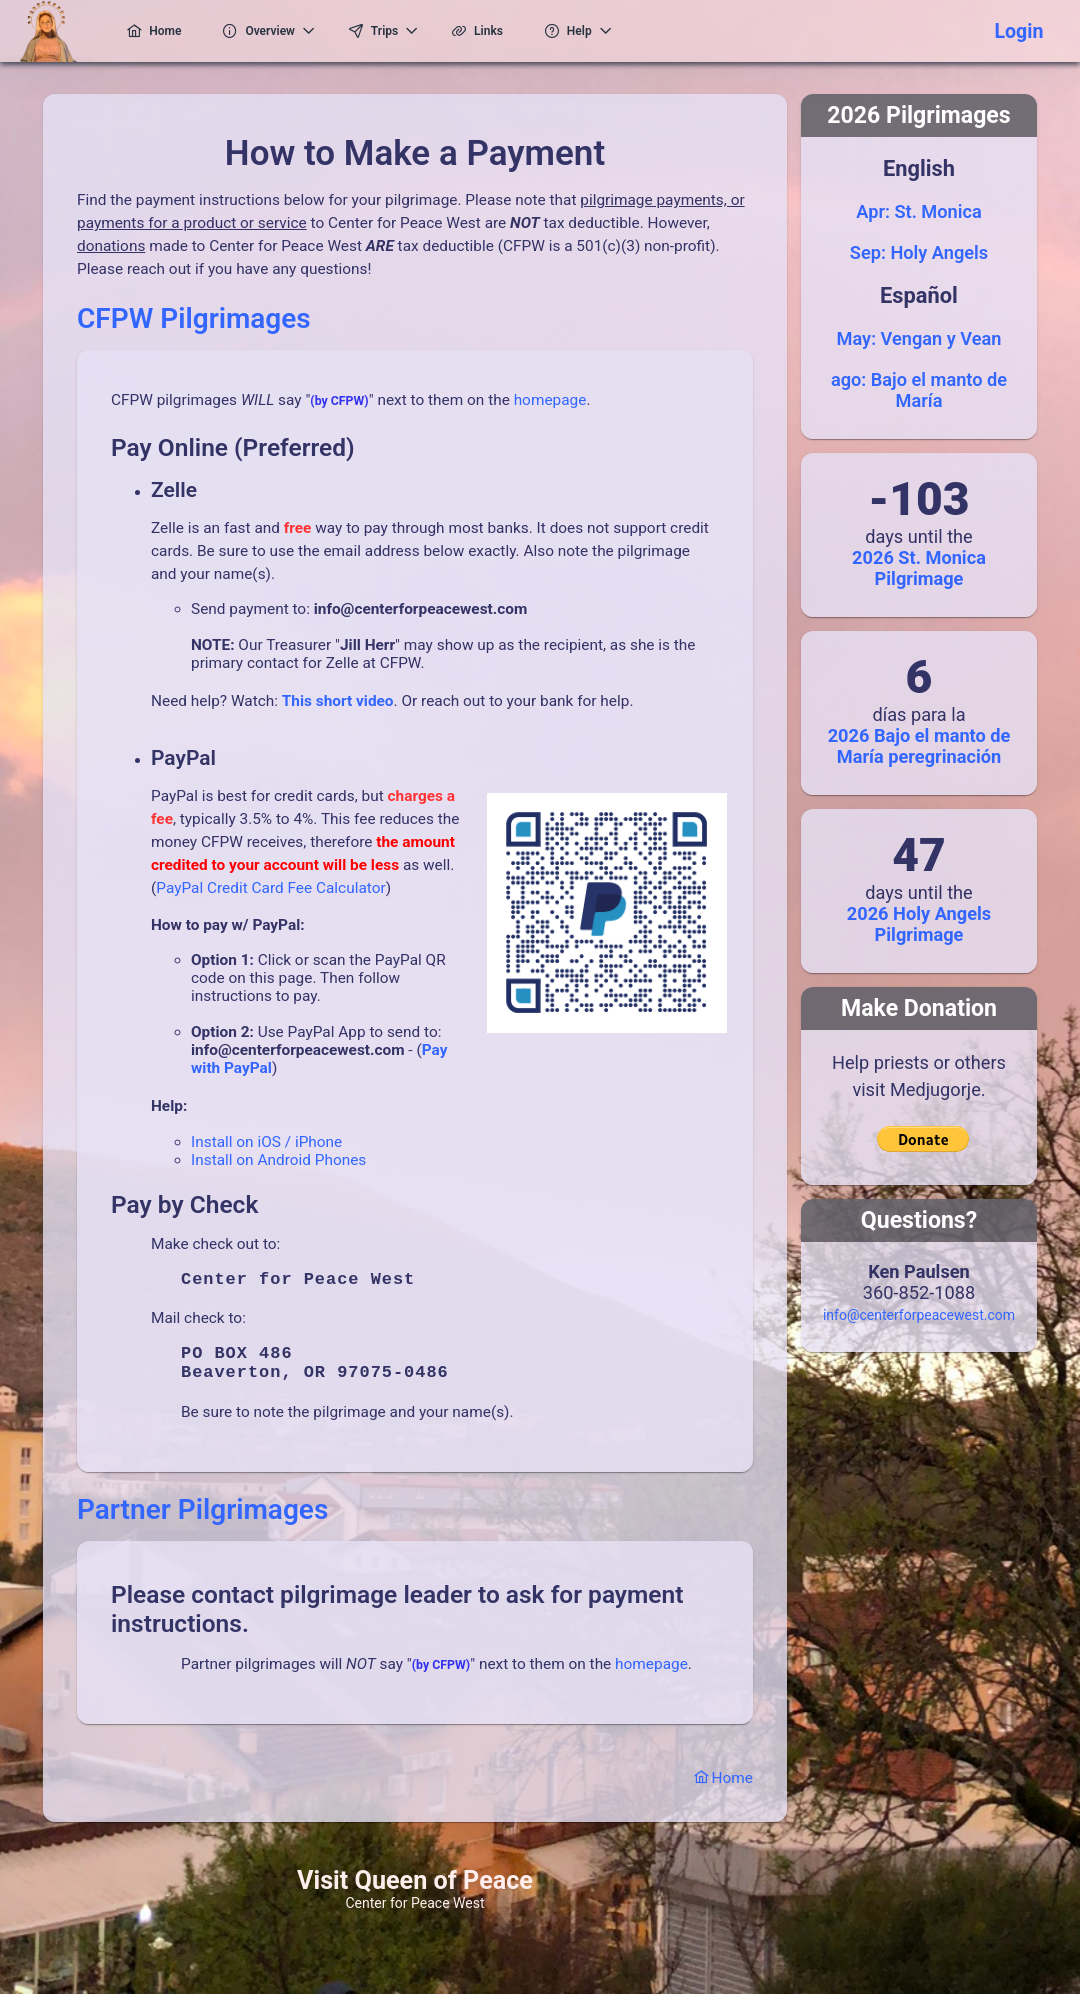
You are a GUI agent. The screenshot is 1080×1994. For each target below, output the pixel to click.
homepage (550, 400)
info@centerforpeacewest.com (919, 1315)
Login (1018, 31)
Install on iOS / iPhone (266, 1142)
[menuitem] (155, 31)
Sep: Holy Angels (919, 252)
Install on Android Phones (278, 1160)
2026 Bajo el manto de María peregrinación (919, 746)
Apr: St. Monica (918, 211)
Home (723, 1794)
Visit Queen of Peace (415, 1896)
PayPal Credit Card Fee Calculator (270, 888)
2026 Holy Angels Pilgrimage (919, 924)
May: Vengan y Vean (919, 338)
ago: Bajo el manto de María (919, 390)
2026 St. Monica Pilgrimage (919, 568)
